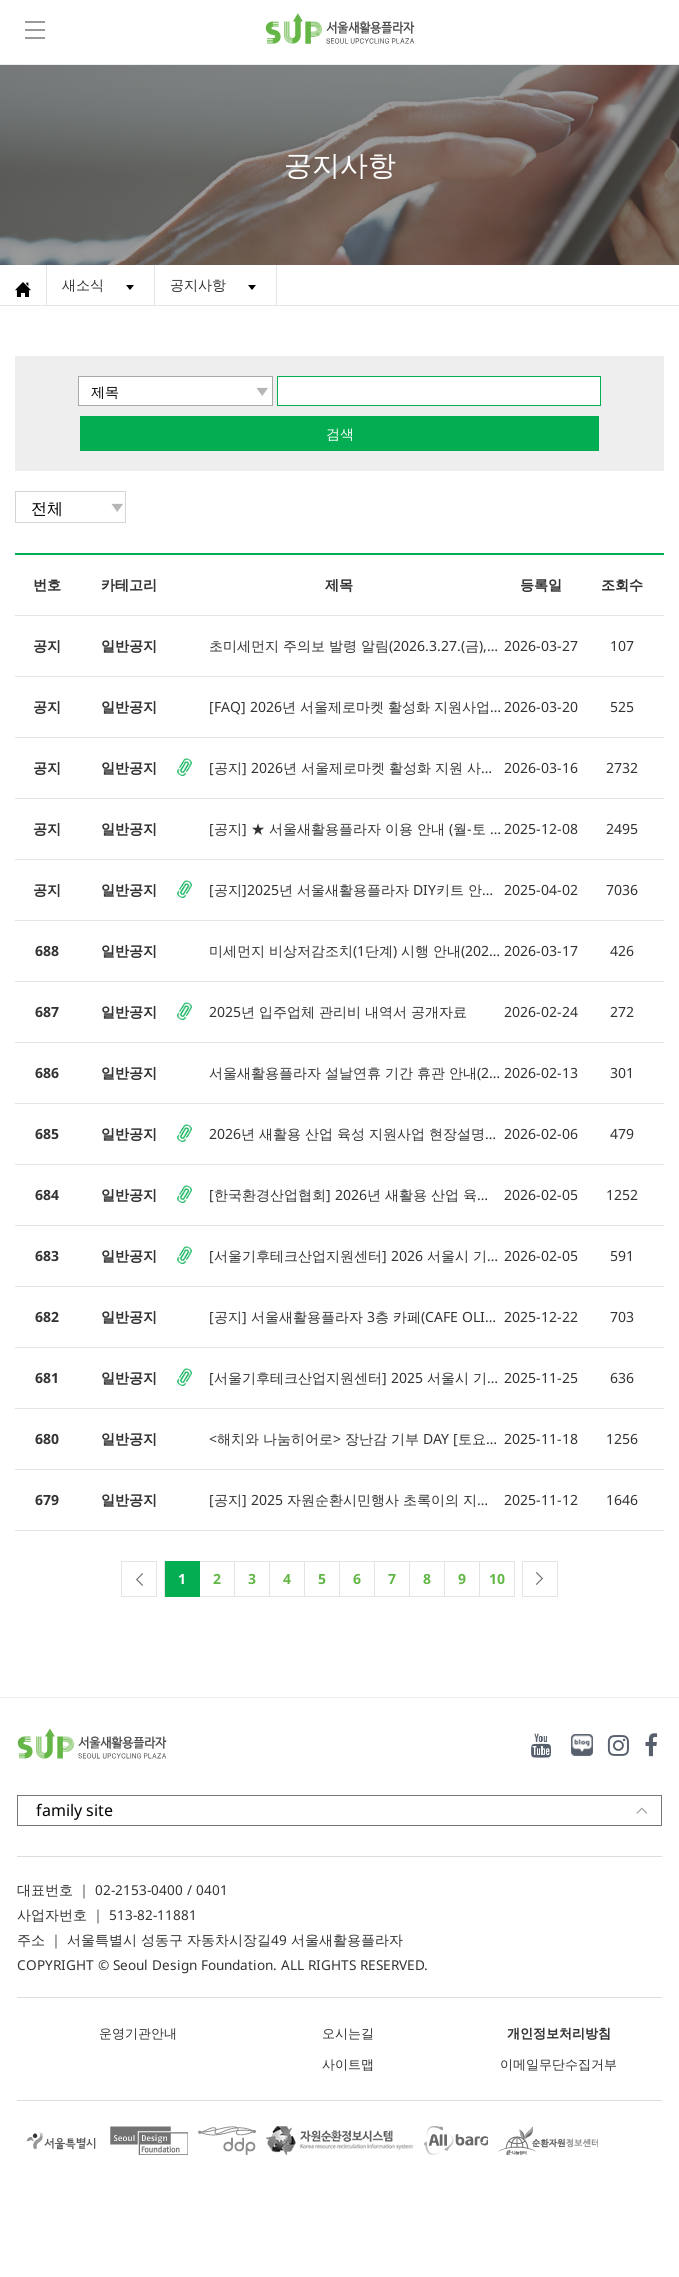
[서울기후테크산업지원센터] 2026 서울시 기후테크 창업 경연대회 (355, 1255)
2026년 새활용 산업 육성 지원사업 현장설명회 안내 (355, 1133)
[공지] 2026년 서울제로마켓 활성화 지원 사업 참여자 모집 (355, 767)
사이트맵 (348, 2064)
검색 (340, 433)
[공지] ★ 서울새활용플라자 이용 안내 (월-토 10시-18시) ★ (355, 828)
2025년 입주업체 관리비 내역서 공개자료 (338, 1011)
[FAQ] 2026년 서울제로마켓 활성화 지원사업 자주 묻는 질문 (355, 706)
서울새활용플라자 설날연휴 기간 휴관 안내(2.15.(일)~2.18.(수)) (355, 1072)
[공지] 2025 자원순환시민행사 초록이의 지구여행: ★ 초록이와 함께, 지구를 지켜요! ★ (355, 1499)
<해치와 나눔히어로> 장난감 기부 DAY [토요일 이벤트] (355, 1438)
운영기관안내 (138, 2033)
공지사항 (198, 284)
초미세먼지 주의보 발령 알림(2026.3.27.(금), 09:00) (355, 645)
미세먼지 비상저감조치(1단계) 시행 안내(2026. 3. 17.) (355, 950)
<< (139, 1579)
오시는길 (348, 2033)
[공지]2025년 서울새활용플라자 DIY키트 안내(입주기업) (355, 889)
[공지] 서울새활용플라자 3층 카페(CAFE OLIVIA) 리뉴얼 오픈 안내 (355, 1316)
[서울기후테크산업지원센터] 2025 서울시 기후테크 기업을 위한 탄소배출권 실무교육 (355, 1377)
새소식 (83, 284)
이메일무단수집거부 (558, 2064)
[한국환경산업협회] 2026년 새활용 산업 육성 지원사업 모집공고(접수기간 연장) (355, 1194)
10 (497, 1578)
